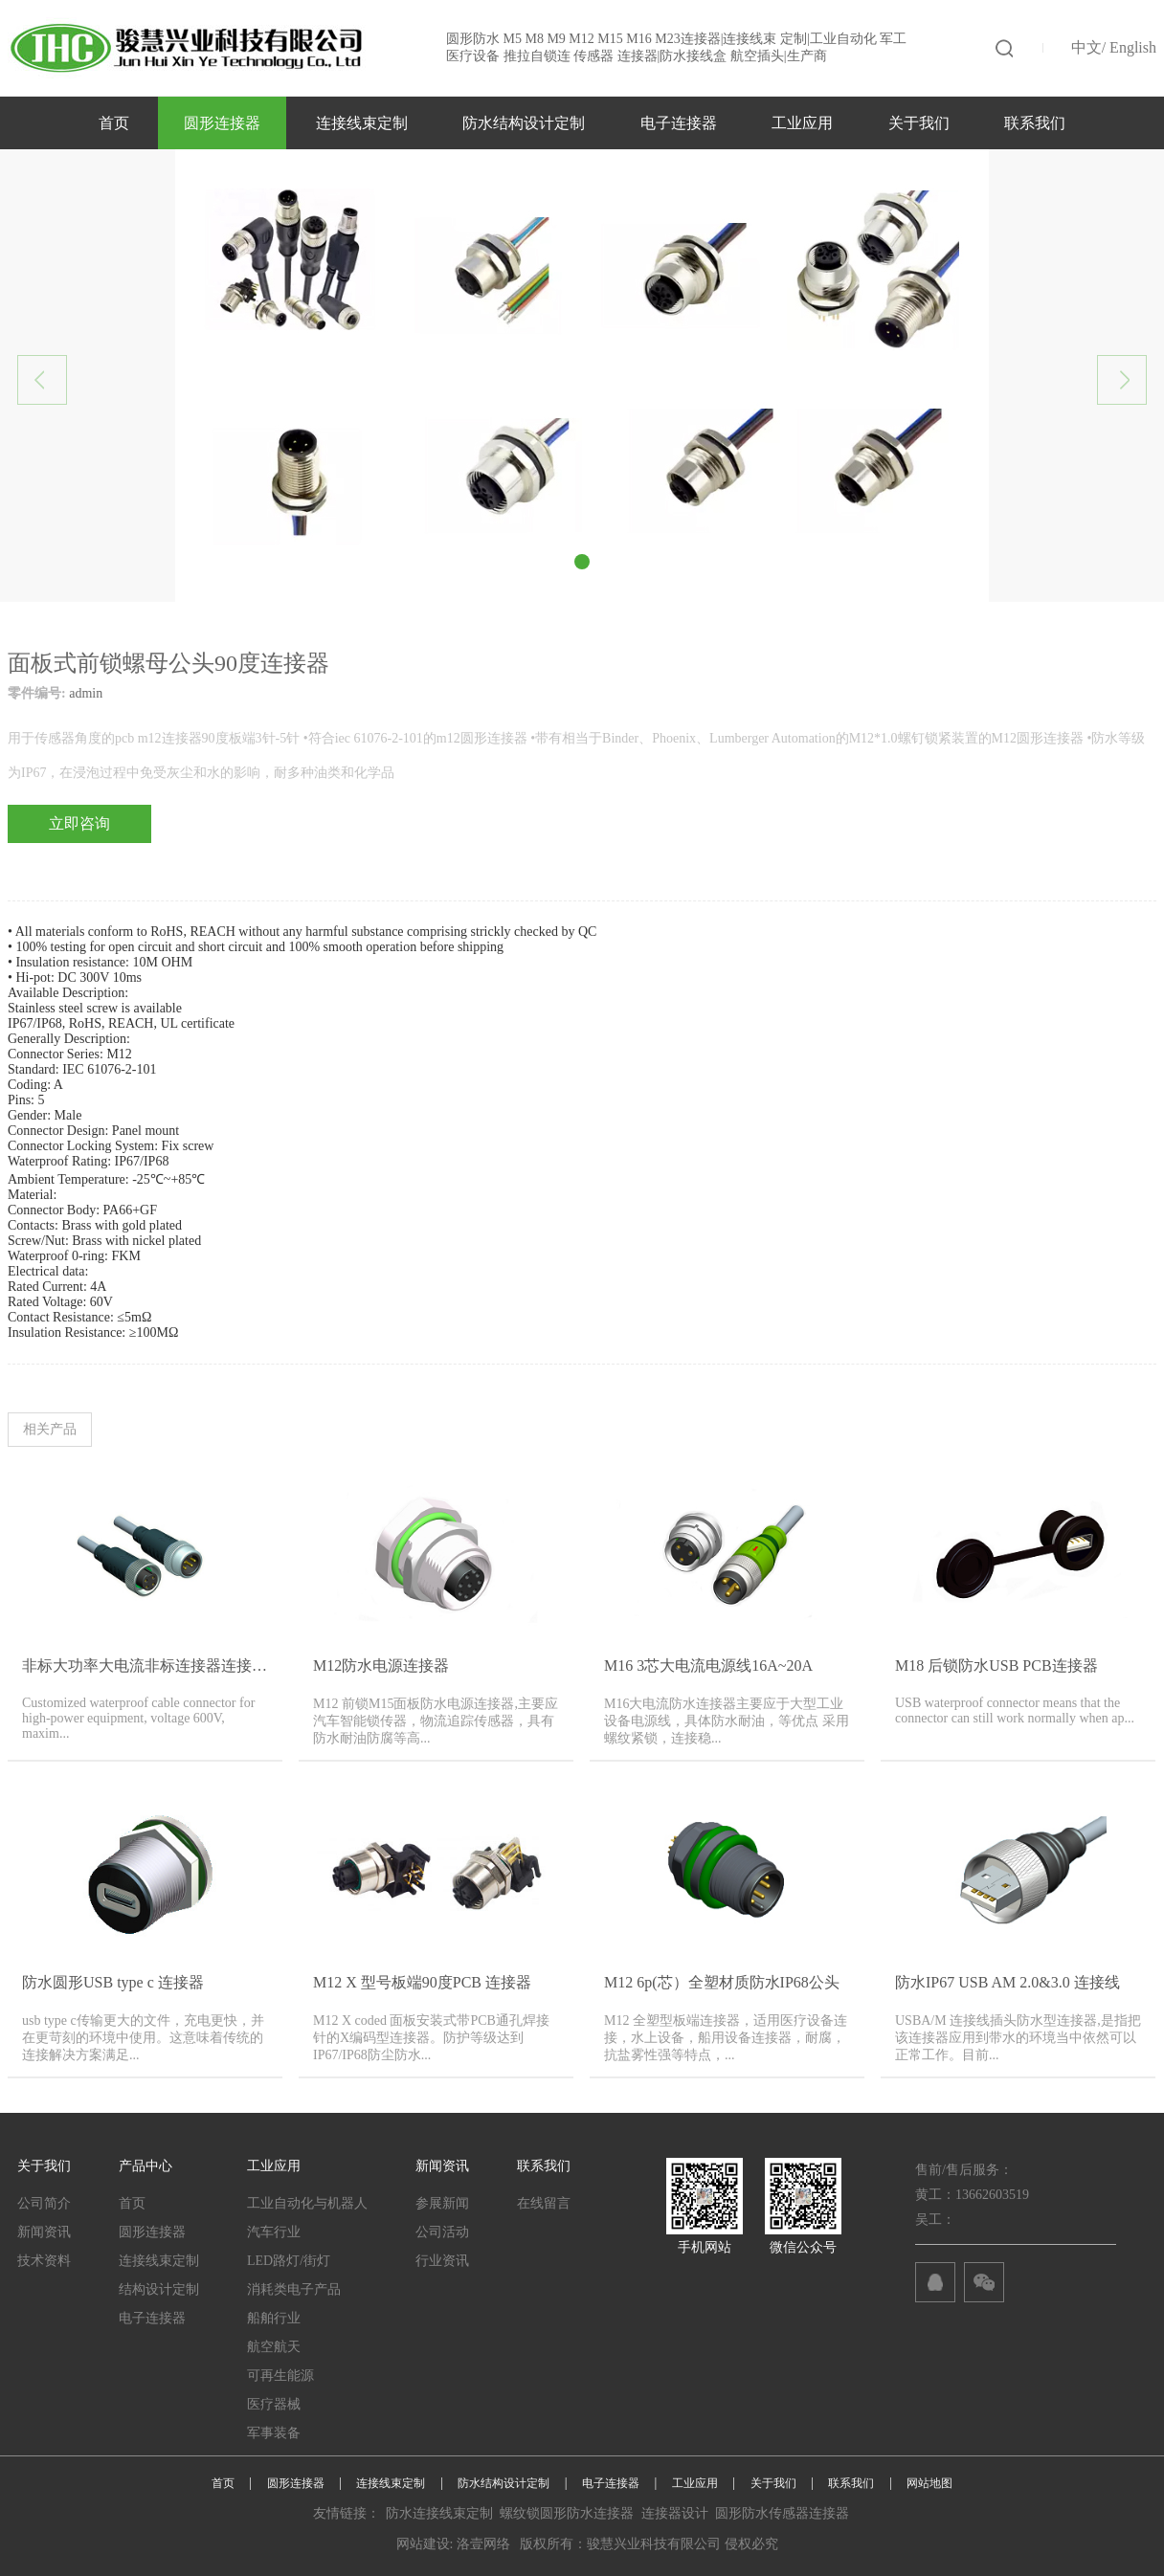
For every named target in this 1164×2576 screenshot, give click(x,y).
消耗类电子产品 (294, 2289)
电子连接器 (678, 123)
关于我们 (919, 123)
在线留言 (544, 2203)
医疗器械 (274, 2404)
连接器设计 (674, 2513)
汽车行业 (274, 2232)
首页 (114, 123)
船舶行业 (274, 2318)
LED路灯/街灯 (288, 2261)
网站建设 (423, 2544)
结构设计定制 (159, 2289)
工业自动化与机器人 (307, 2203)
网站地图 (929, 2483)
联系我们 (1034, 123)
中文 (1086, 47)
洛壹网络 (483, 2544)
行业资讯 (442, 2261)
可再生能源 (280, 2375)
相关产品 (50, 1429)
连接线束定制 (362, 123)
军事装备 (274, 2433)
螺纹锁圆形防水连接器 (567, 2513)
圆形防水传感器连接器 (782, 2513)
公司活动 (442, 2232)
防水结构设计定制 (523, 123)
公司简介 (44, 2203)
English (1132, 47)
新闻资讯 (44, 2232)
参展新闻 (442, 2203)
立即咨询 (79, 823)
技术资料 (44, 2261)
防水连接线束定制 (439, 2513)
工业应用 (802, 123)
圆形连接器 (222, 123)
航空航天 (274, 2347)
